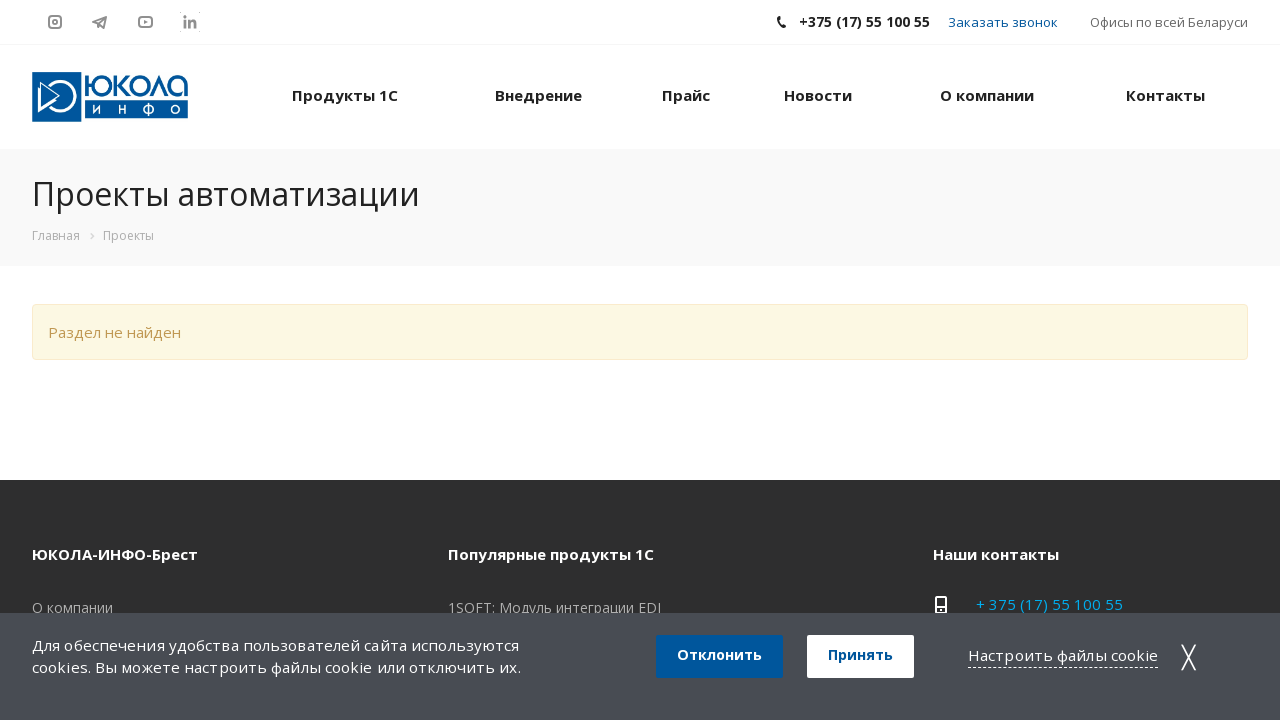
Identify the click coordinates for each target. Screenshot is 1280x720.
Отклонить (719, 654)
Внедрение (538, 95)
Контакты (1165, 95)
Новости (818, 95)
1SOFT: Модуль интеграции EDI (554, 607)
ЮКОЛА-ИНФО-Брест (115, 554)
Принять (860, 654)
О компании (987, 95)
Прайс (686, 95)
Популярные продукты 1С (551, 554)
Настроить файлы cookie (1063, 655)
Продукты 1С (345, 95)
